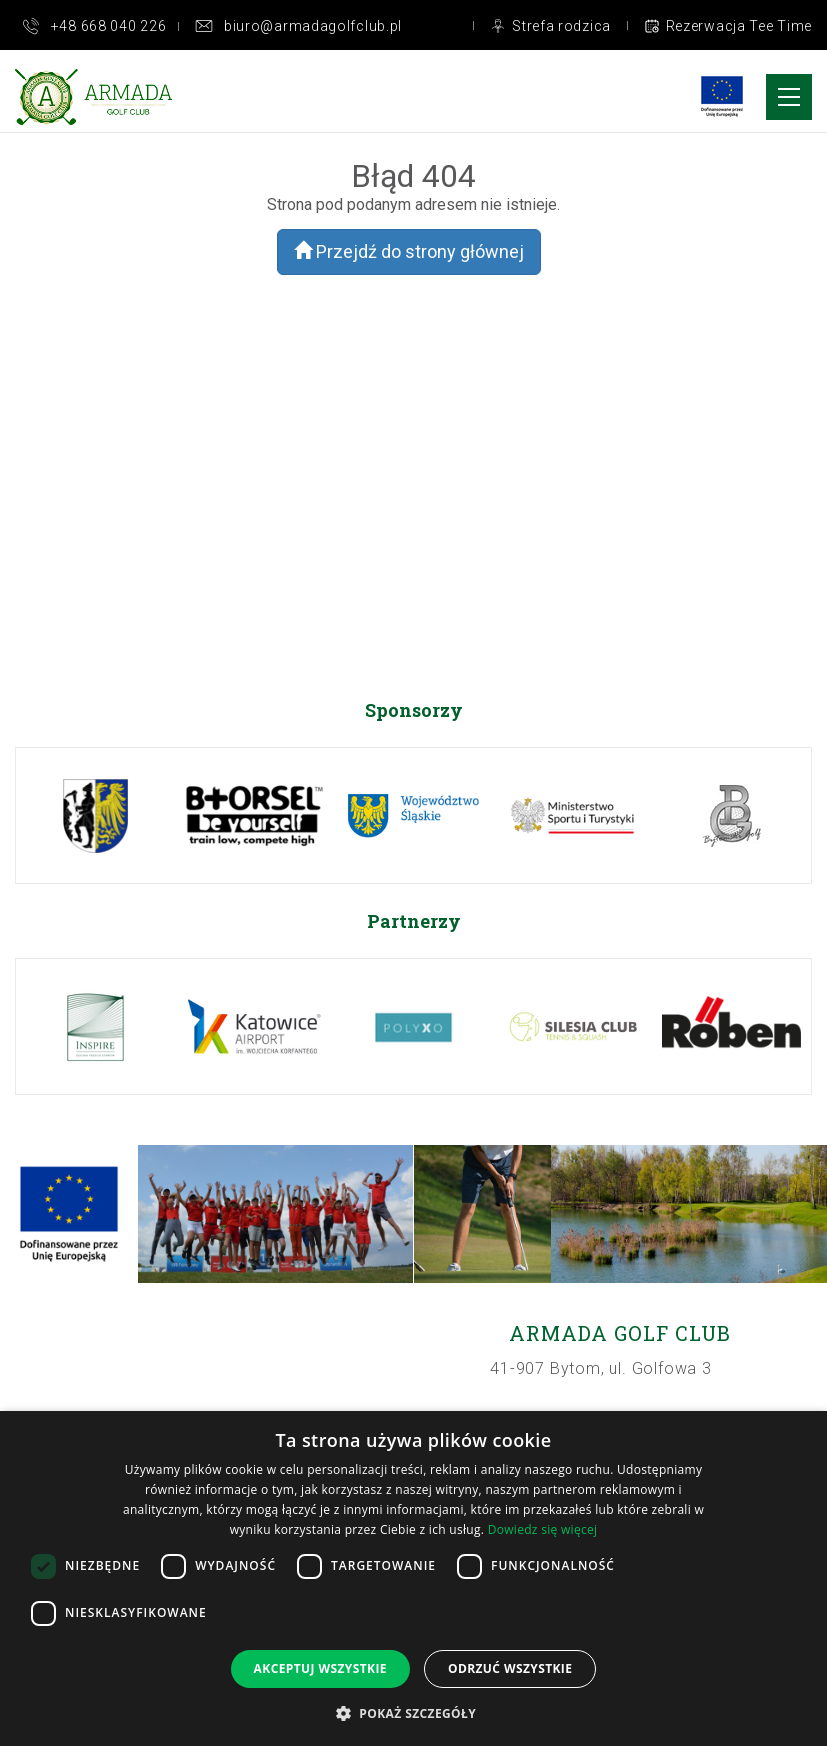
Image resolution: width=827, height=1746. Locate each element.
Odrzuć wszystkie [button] (510, 1668)
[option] (95, 815)
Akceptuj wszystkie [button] (320, 1668)
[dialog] (413, 1578)
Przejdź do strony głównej (409, 251)
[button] (413, 1712)
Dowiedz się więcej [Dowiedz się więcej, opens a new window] (543, 1529)
